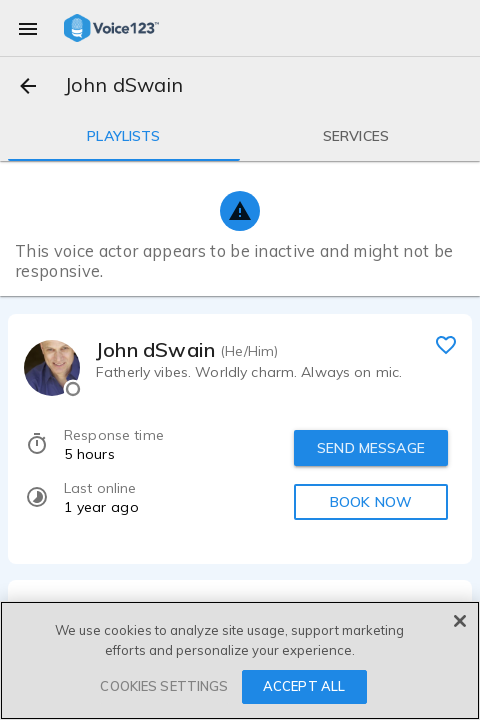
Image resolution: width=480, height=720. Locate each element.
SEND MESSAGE (371, 448)
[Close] (460, 621)
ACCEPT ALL (304, 686)
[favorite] (446, 344)
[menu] (28, 28)
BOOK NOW (371, 502)
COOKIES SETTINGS (164, 686)
